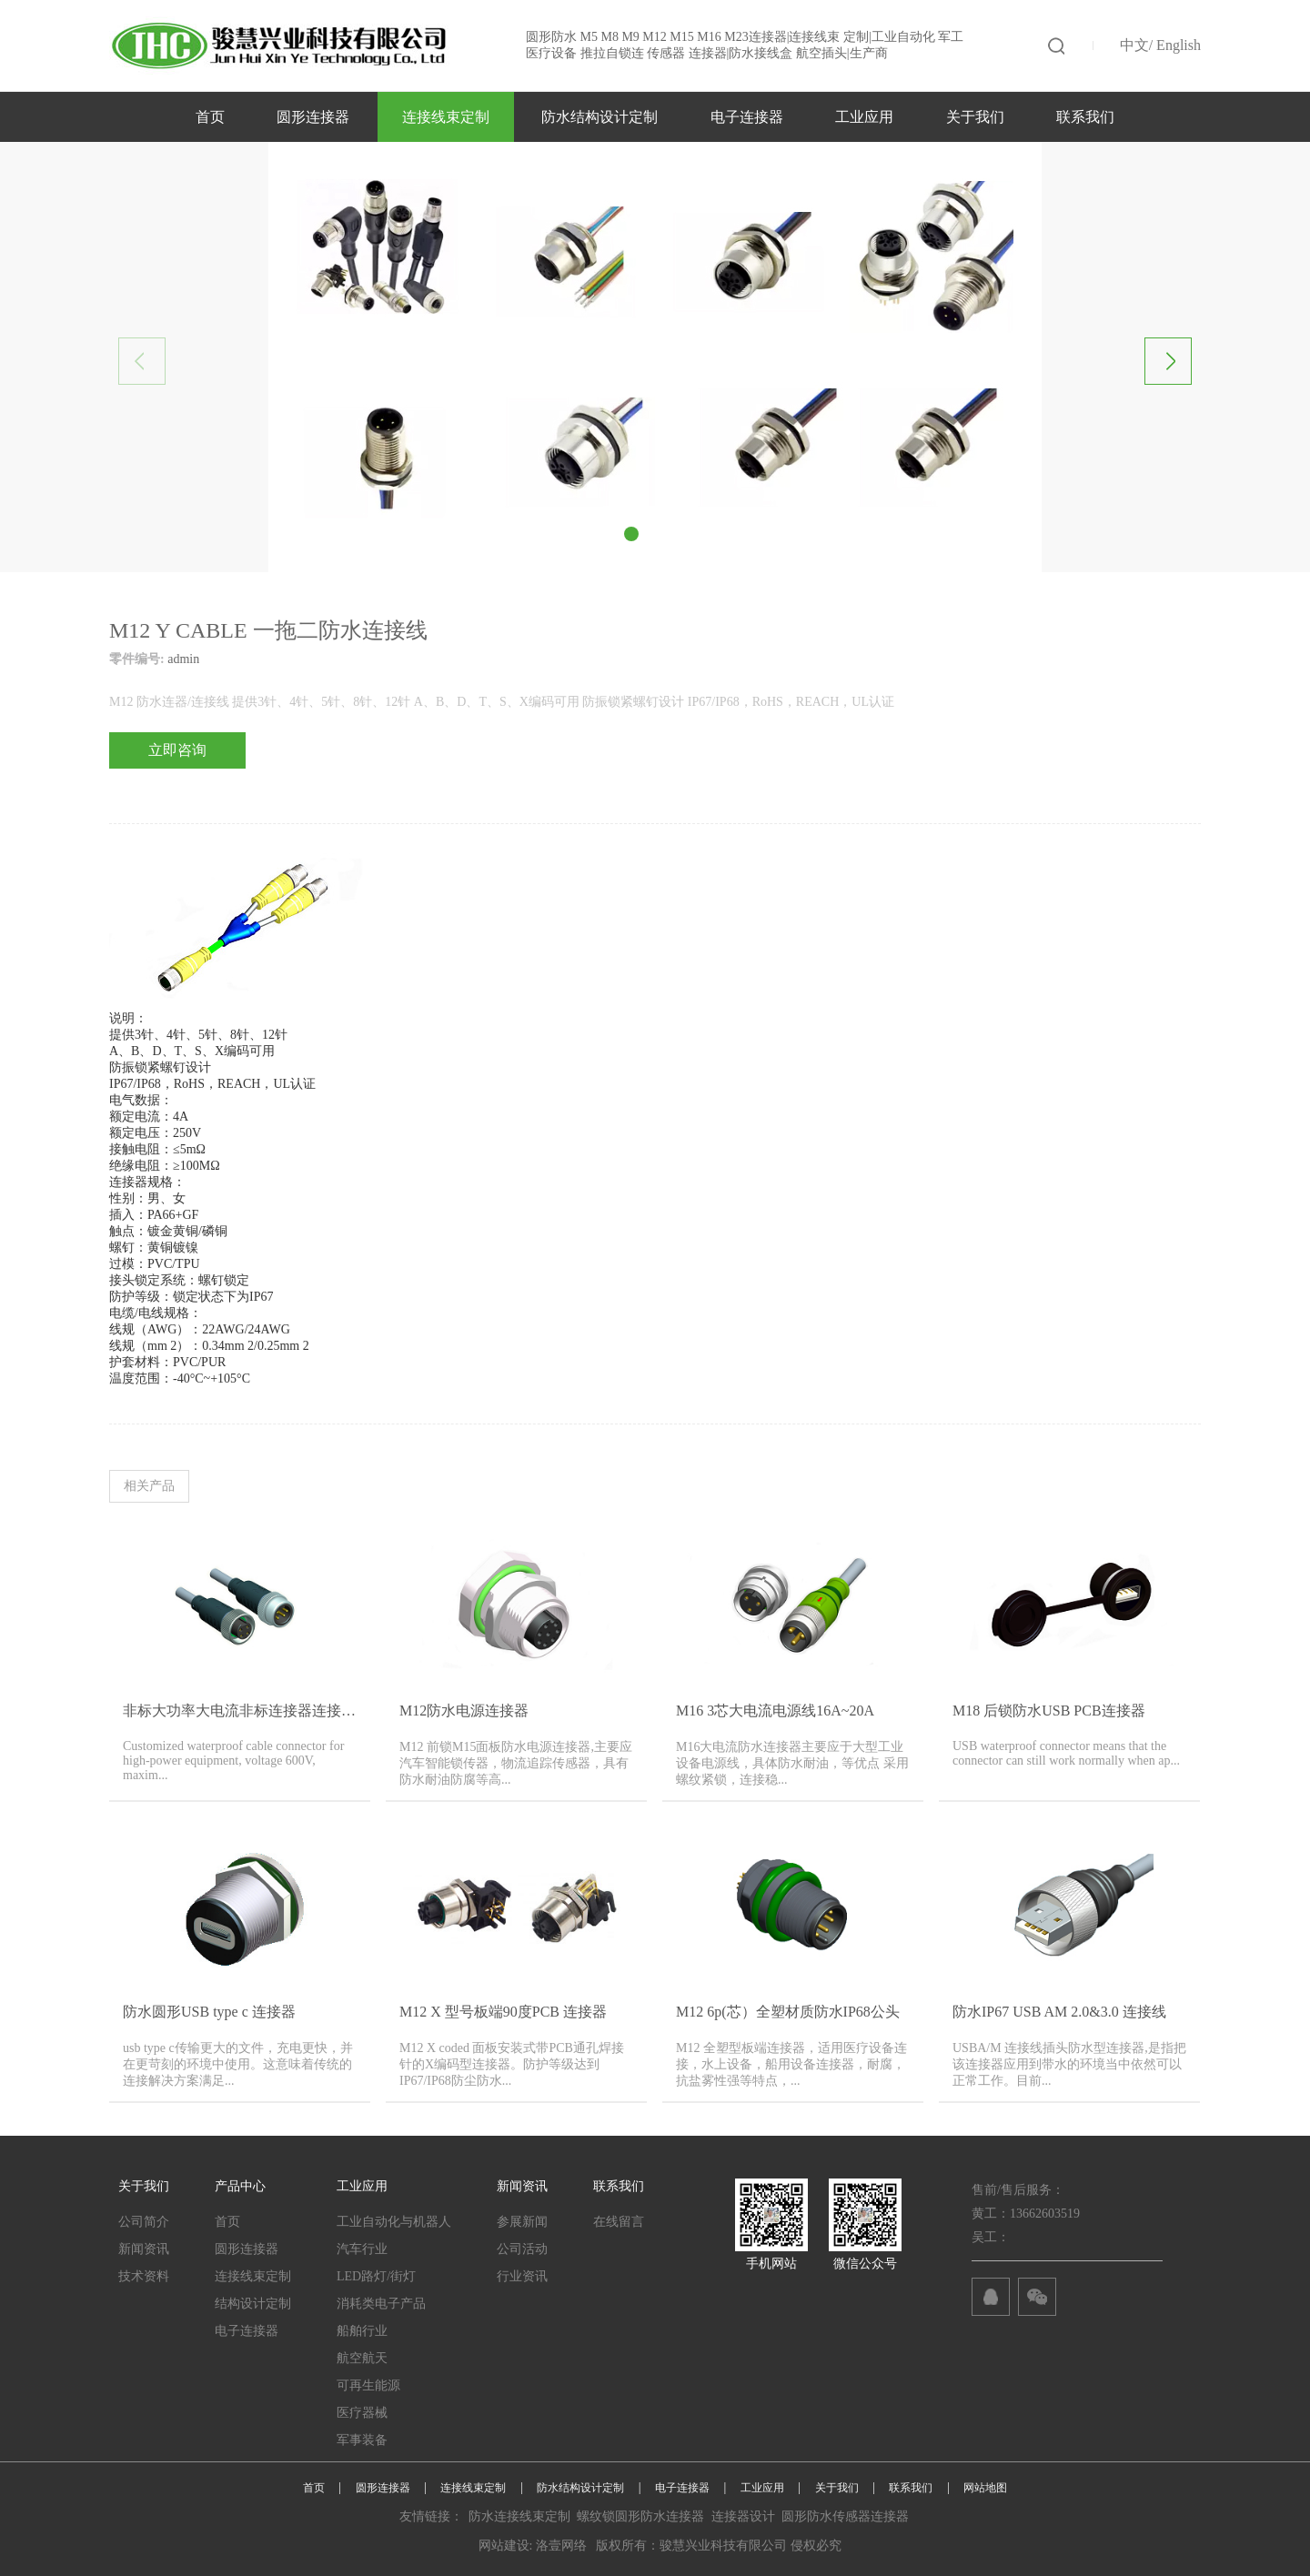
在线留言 (618, 2222)
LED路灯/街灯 (376, 2276)
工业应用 (864, 117)
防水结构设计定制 (599, 117)
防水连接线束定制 (519, 2516)
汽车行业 (362, 2249)
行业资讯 (522, 2276)
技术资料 (143, 2276)
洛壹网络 (561, 2545)
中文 (1134, 45)
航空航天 (362, 2358)
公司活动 (522, 2249)
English (1178, 45)
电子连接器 (746, 117)
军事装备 (362, 2440)
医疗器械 (362, 2413)
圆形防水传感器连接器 (845, 2516)
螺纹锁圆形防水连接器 (640, 2516)
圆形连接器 (313, 117)
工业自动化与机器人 (394, 2222)
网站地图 (985, 2487)
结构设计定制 (253, 2303)
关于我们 (975, 117)
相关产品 (149, 1486)
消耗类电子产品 (381, 2303)
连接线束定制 (445, 117)
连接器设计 (743, 2516)
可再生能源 (368, 2385)
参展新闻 (522, 2222)
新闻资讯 (143, 2249)
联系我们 (1085, 117)
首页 (210, 117)
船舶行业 (362, 2331)
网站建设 (504, 2545)
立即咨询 (177, 750)
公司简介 (143, 2222)
